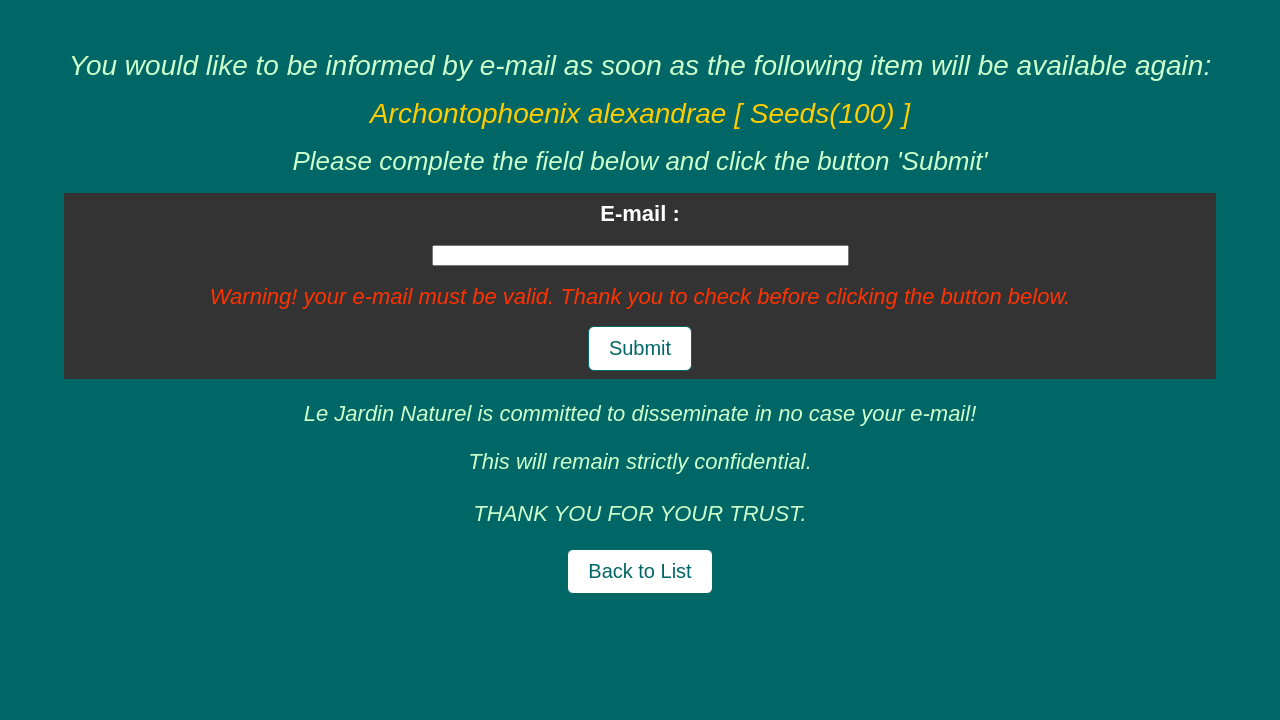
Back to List (639, 571)
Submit (640, 348)
